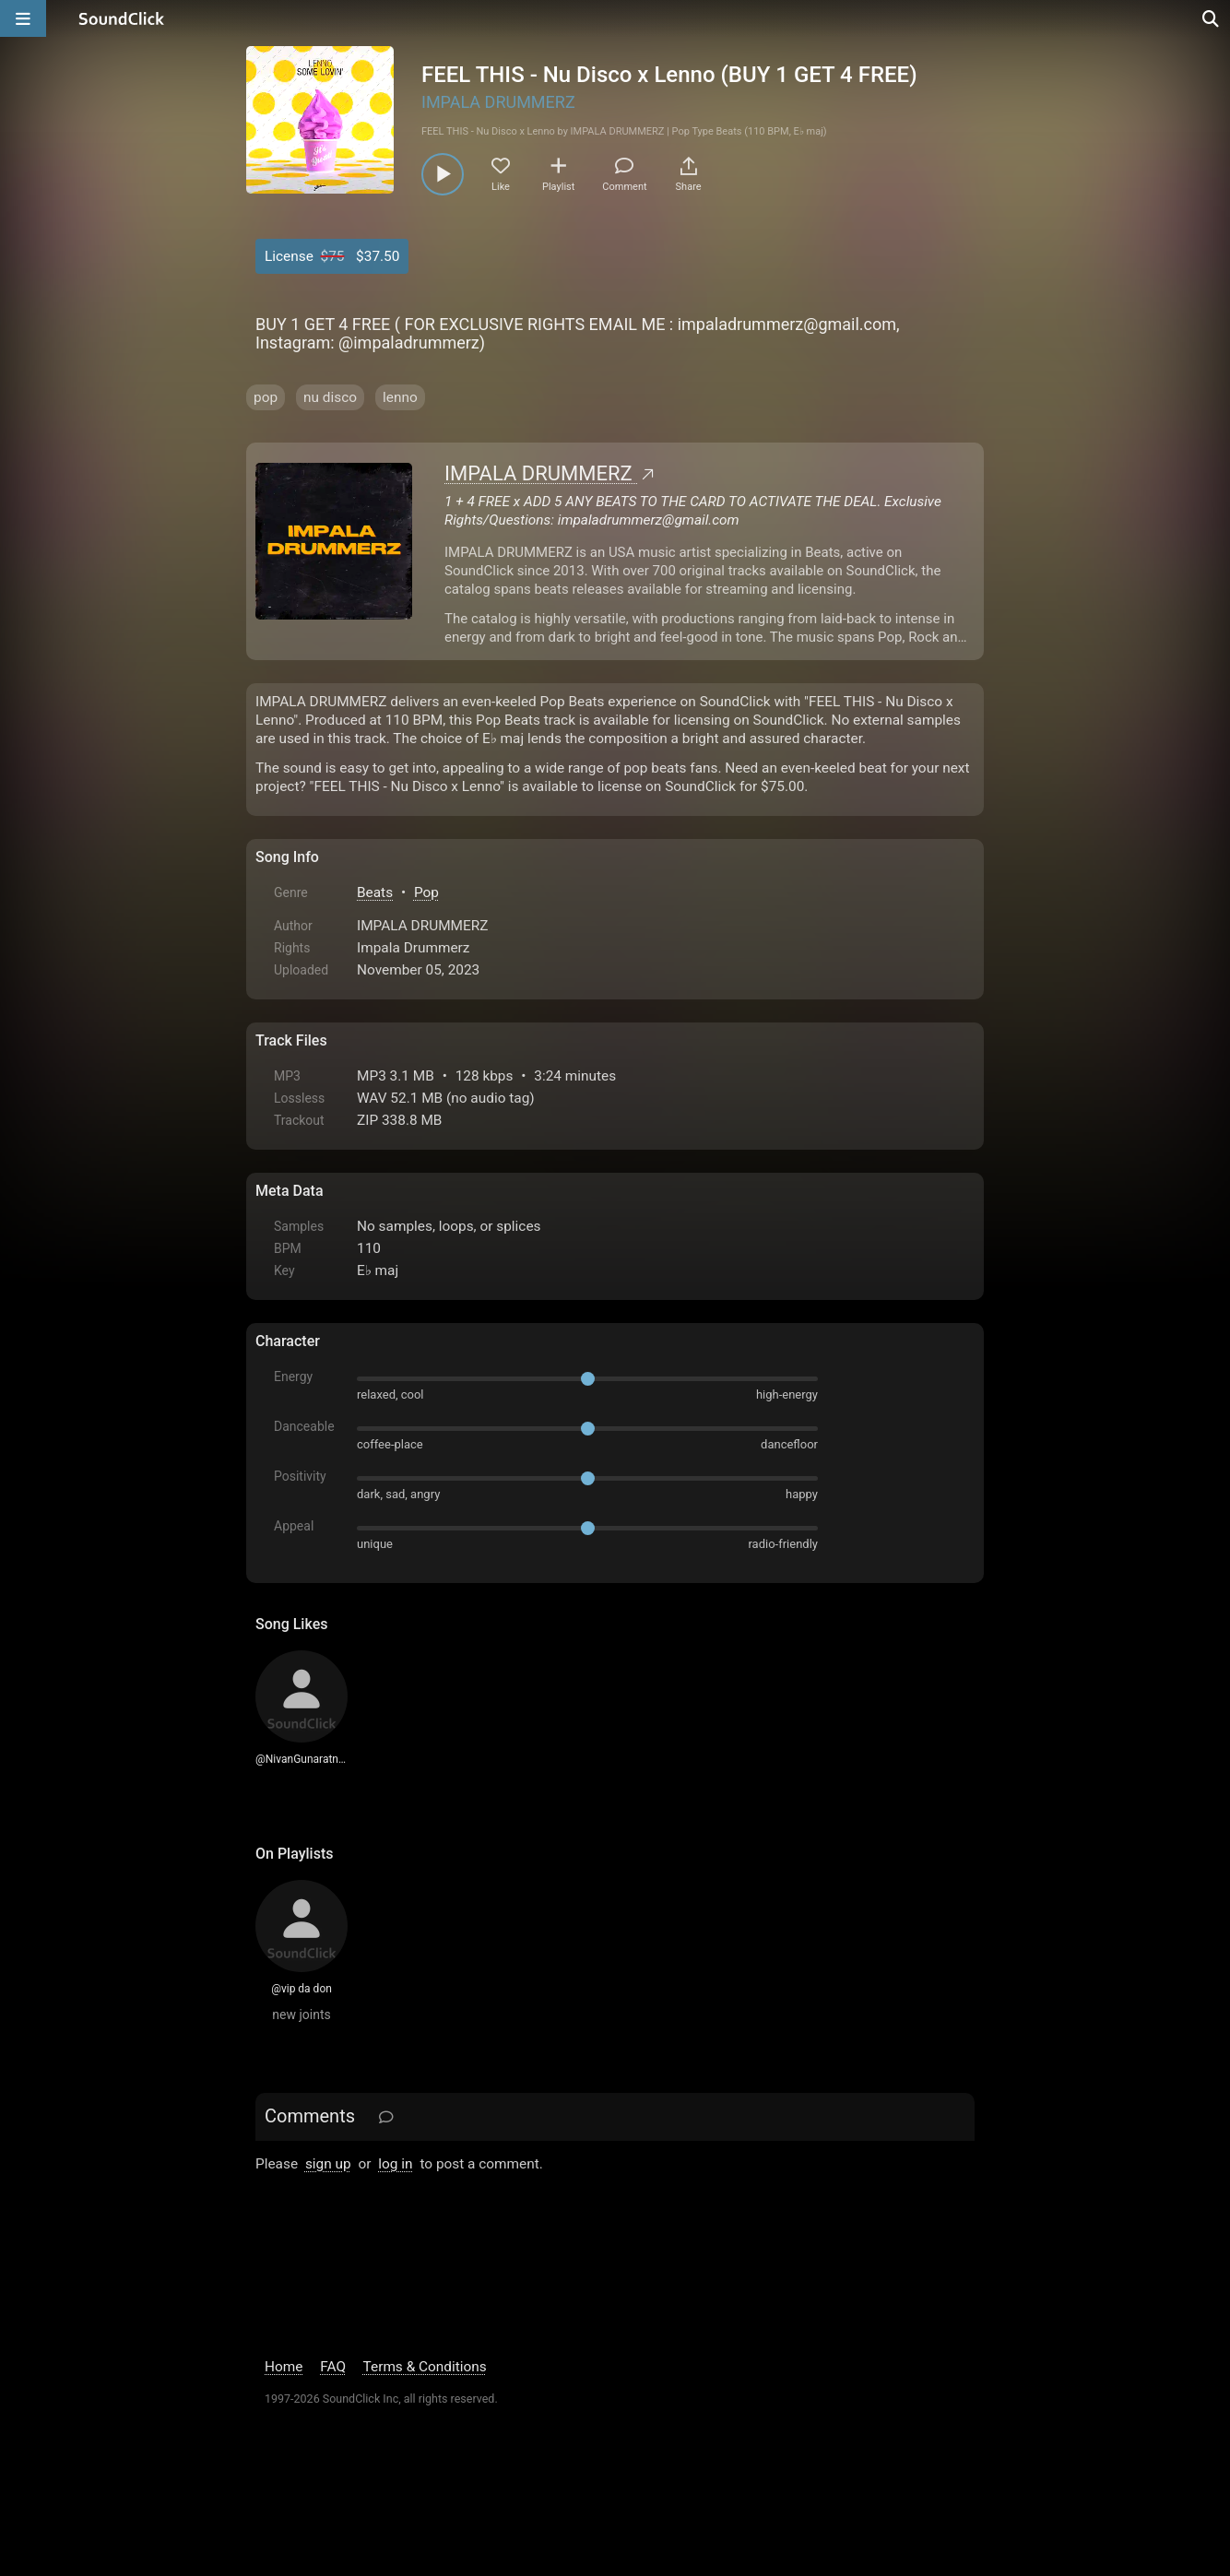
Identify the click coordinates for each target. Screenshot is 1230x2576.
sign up (328, 2164)
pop (266, 397)
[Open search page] (1211, 18)
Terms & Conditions (425, 2366)
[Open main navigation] (23, 18)
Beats (375, 892)
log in (395, 2164)
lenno (400, 397)
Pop (426, 892)
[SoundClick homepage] (121, 18)
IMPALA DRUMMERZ (498, 102)
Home (283, 2366)
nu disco (330, 397)
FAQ (333, 2366)
